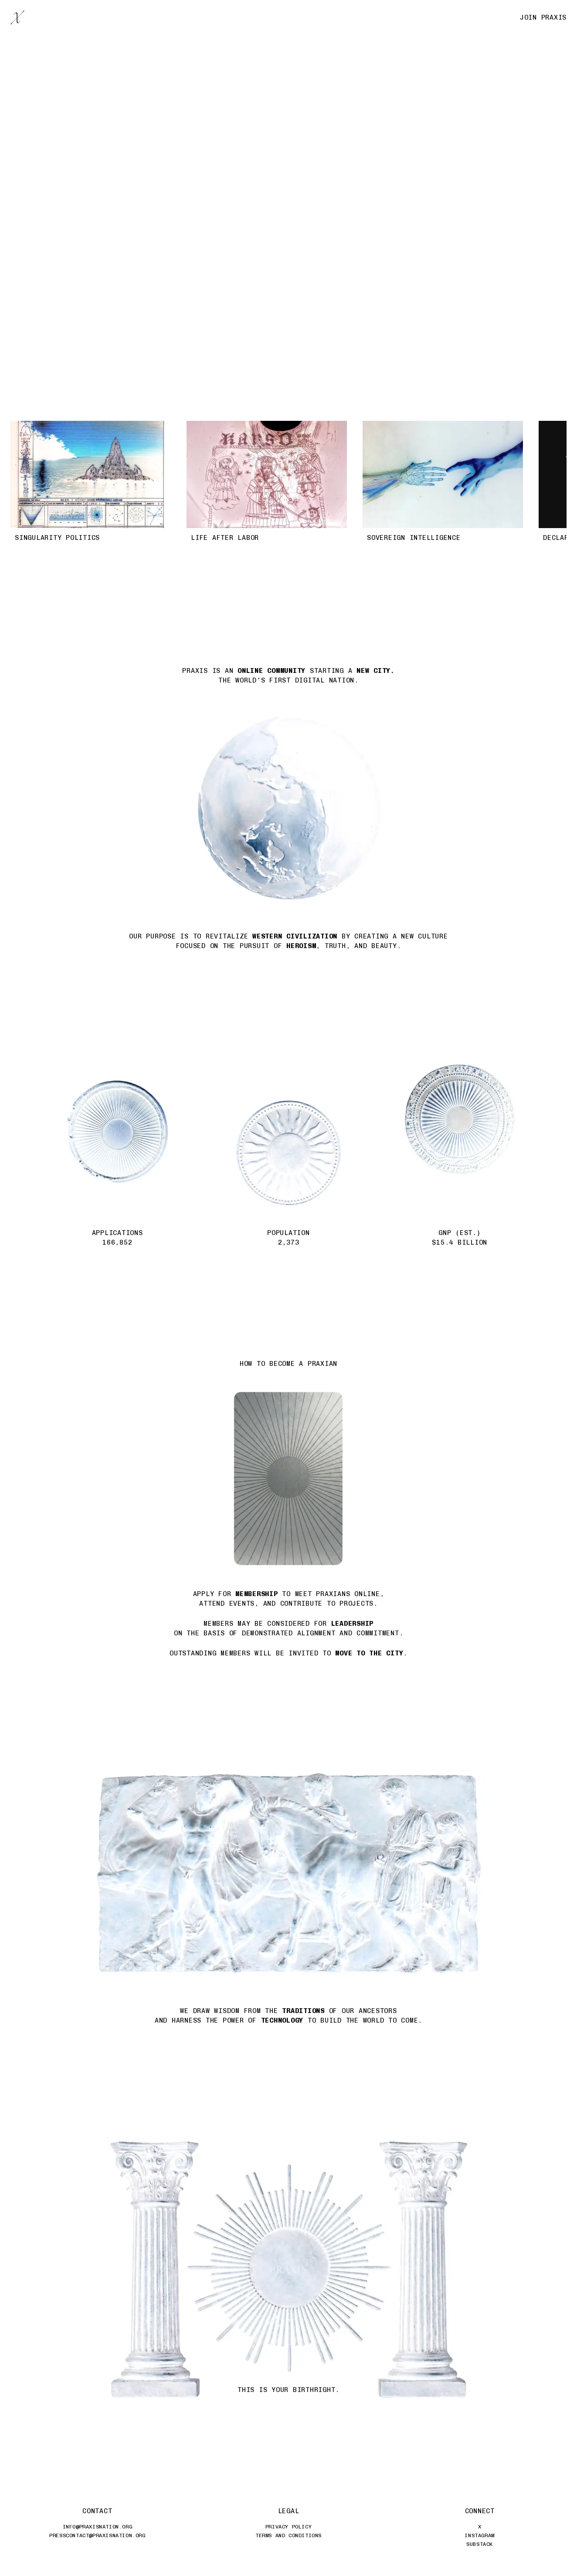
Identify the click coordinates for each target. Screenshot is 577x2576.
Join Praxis (543, 17)
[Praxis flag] (288, 179)
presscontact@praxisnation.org (97, 2535)
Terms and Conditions (288, 2535)
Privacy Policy (288, 2527)
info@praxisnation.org (97, 2527)
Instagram (479, 2535)
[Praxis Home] (17, 17)
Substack (479, 2544)
